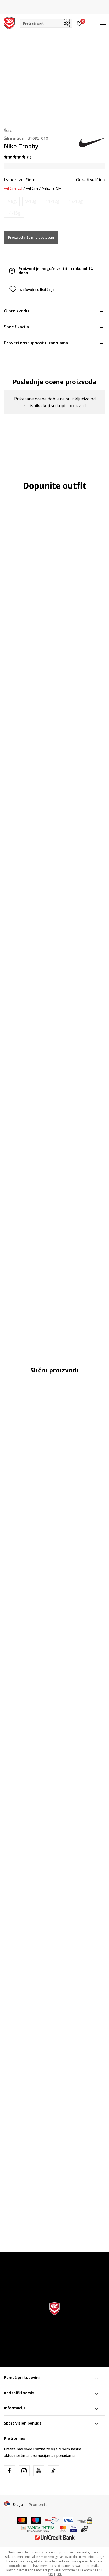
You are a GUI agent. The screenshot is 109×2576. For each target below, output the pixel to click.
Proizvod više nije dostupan (31, 237)
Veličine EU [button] (13, 188)
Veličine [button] (32, 188)
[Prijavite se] (79, 23)
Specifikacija (53, 327)
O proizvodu (53, 311)
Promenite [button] (38, 2504)
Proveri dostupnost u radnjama (53, 343)
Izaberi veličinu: (19, 179)
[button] (46, 23)
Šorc (8, 130)
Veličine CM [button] (52, 188)
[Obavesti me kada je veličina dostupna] (12, 201)
